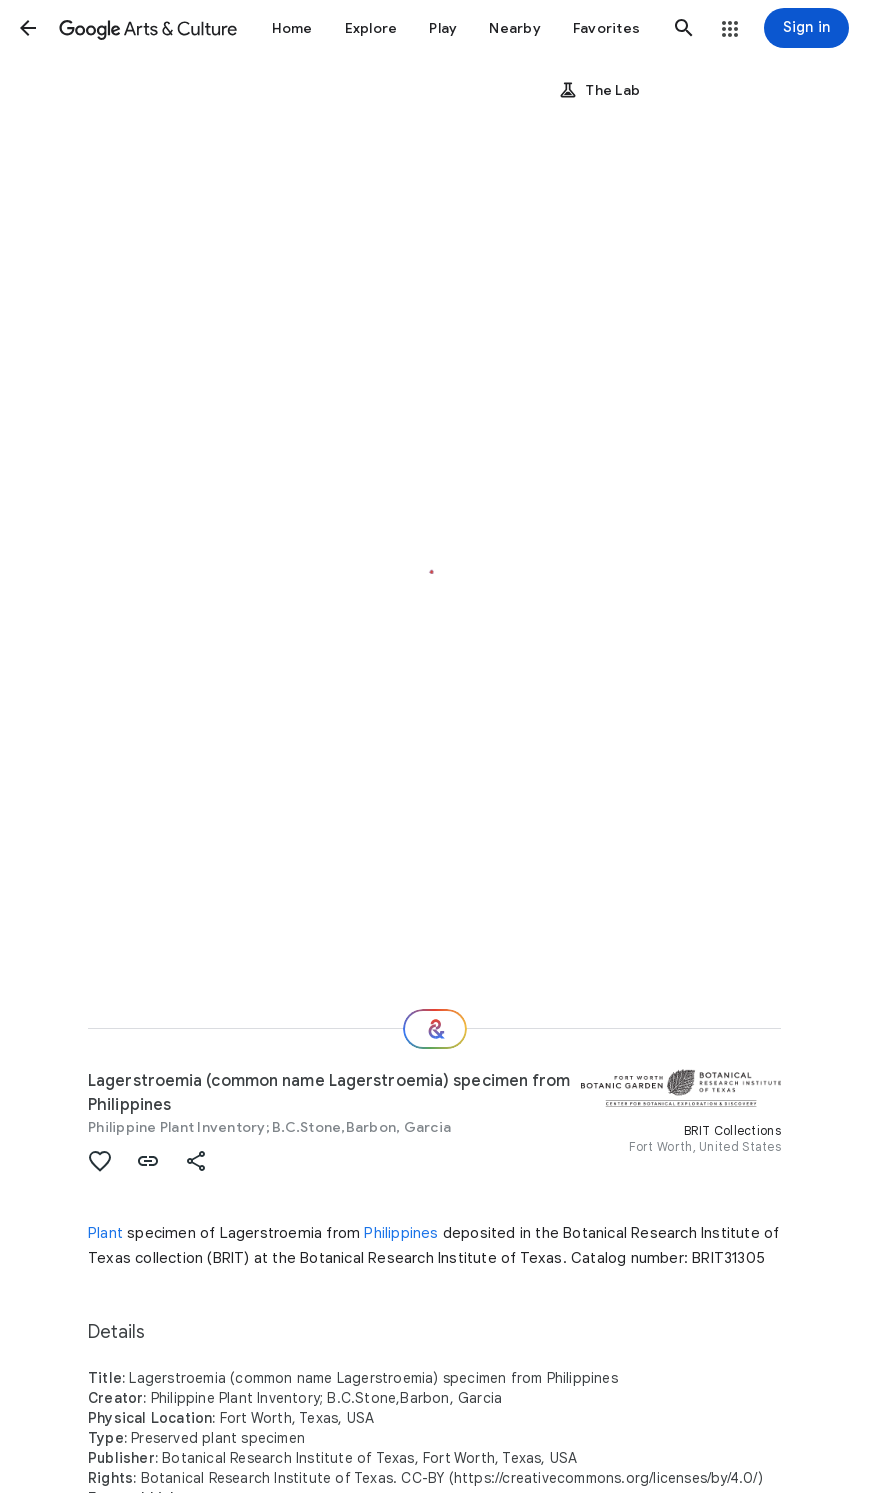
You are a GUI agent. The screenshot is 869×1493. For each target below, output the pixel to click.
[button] (28, 28)
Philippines (401, 1233)
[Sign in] (806, 28)
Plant (105, 1233)
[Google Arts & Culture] (148, 28)
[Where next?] (435, 1029)
